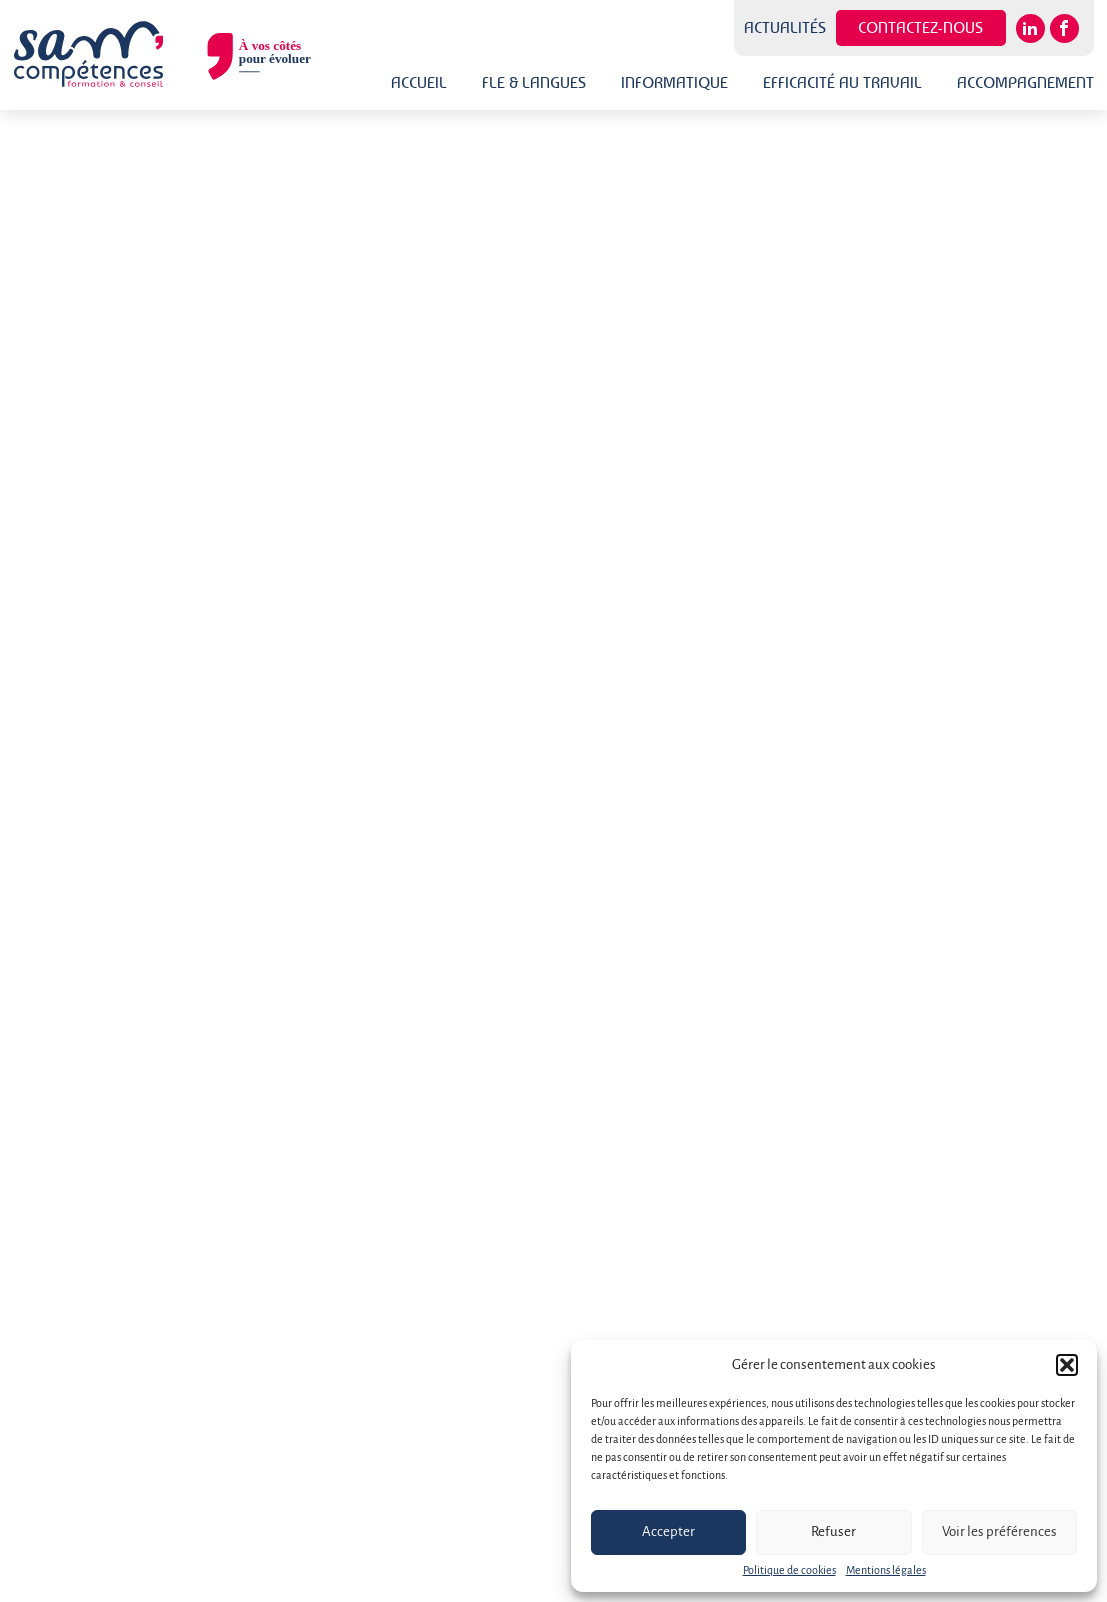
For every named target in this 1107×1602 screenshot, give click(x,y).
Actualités (785, 28)
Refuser (833, 1532)
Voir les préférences (999, 1532)
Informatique (674, 82)
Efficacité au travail (842, 82)
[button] (1067, 1365)
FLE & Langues (534, 82)
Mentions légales (886, 1571)
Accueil (419, 82)
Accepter (668, 1532)
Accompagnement (1025, 82)
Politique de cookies (789, 1571)
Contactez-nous (920, 27)
